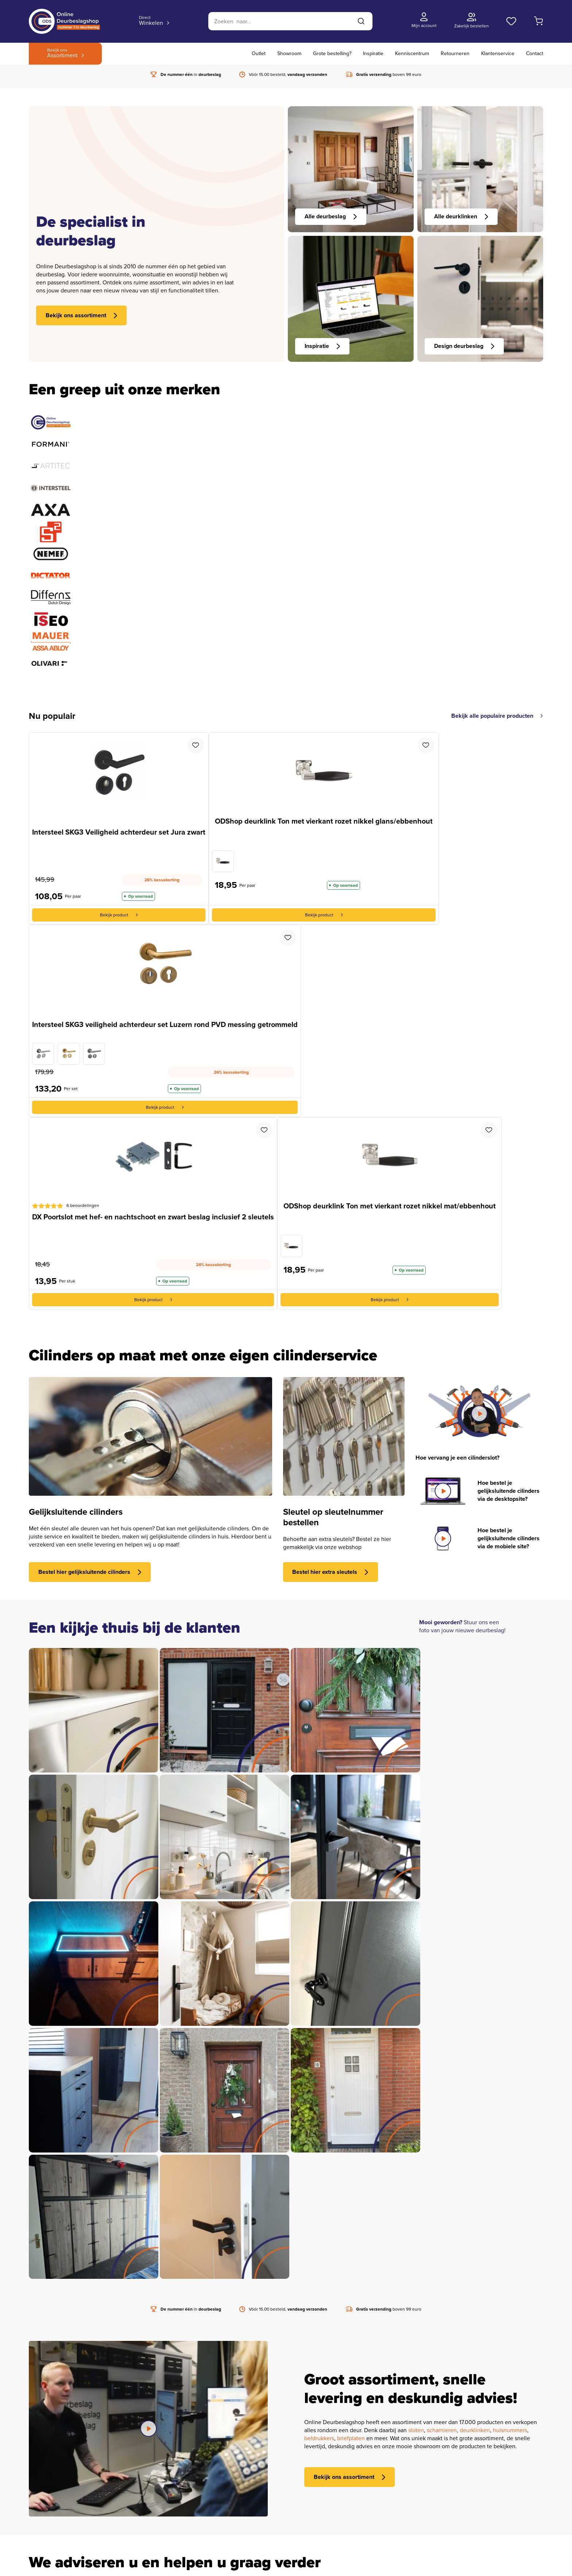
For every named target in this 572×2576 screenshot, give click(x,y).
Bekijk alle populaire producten (497, 716)
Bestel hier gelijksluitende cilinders (90, 1572)
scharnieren (442, 2431)
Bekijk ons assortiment (81, 315)
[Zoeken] (290, 21)
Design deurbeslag (464, 346)
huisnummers (510, 2431)
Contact (534, 53)
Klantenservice (497, 53)
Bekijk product (119, 915)
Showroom (289, 53)
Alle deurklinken (461, 216)
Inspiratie (373, 53)
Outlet (259, 53)
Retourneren (455, 53)
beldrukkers (319, 2439)
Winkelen (151, 21)
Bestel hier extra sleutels (330, 1572)
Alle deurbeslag (331, 216)
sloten (416, 2431)
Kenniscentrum (412, 53)
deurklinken (475, 2431)
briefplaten (351, 2439)
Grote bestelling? (332, 53)
